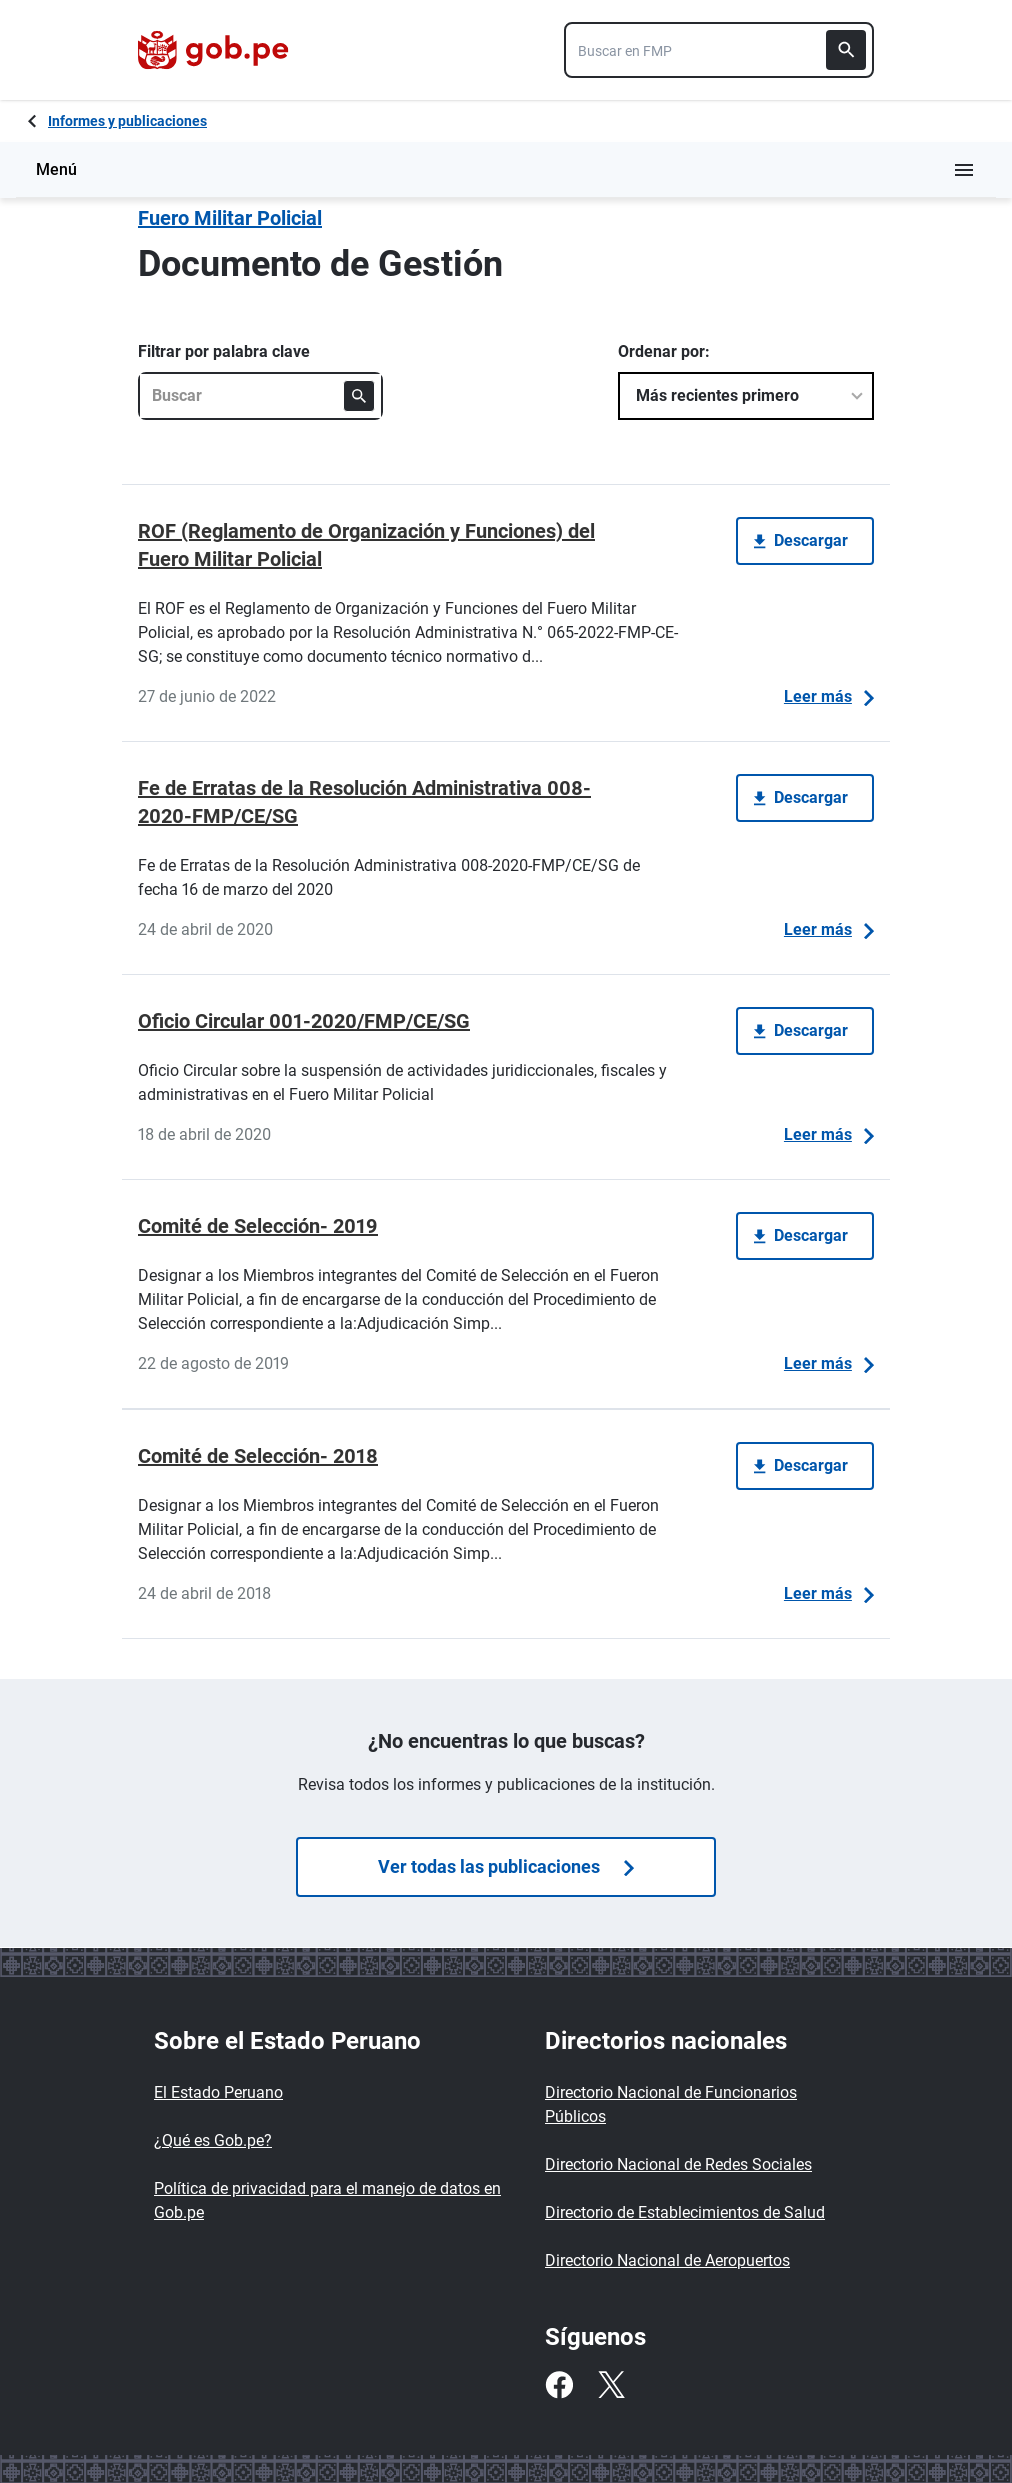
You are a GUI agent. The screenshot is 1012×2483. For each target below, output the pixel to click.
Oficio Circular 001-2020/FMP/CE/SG (304, 1021)
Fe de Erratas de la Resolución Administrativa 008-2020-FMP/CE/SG (364, 802)
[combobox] (719, 50)
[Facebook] (559, 2385)
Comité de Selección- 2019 (258, 1226)
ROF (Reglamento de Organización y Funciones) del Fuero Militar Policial (366, 545)
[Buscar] (846, 50)
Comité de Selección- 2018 (258, 1456)
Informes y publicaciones (127, 121)
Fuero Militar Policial (230, 218)
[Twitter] (611, 2385)
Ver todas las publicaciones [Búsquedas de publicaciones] (506, 1866)
